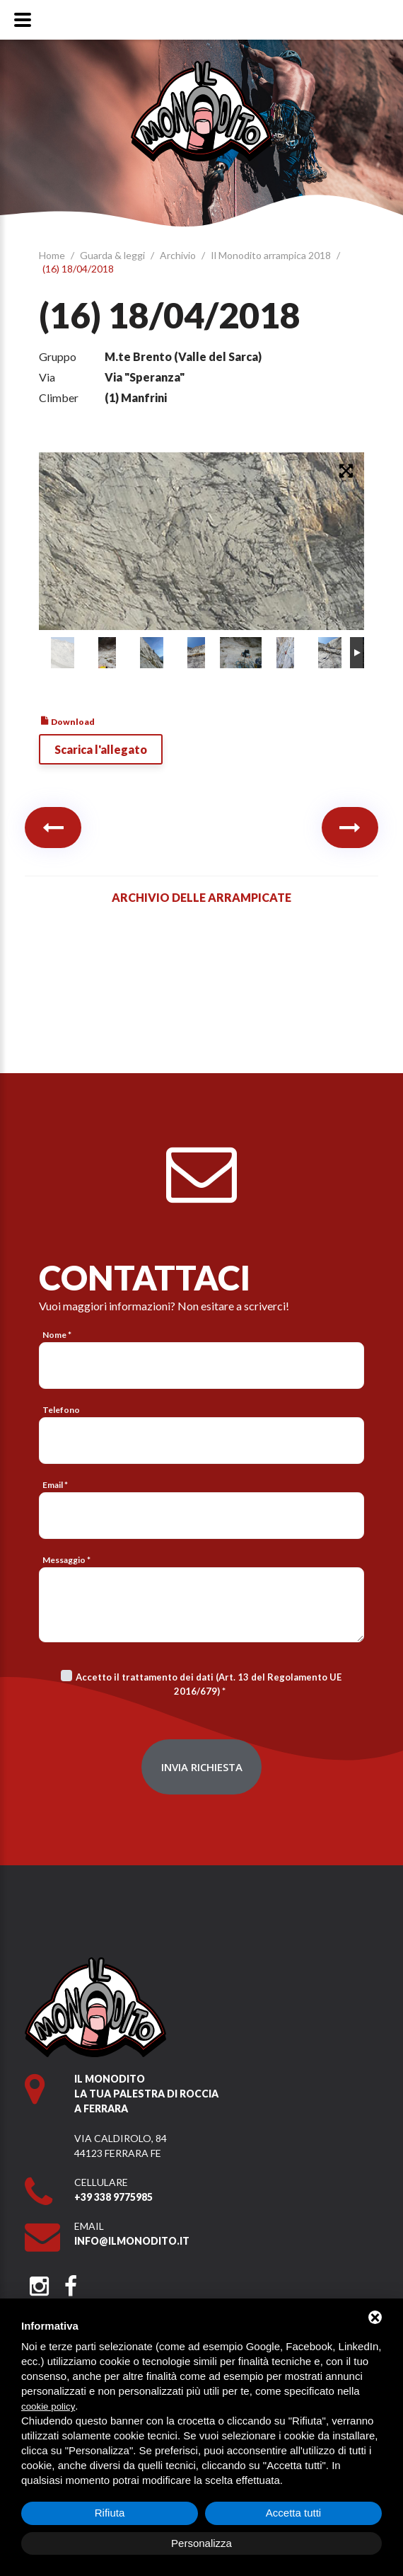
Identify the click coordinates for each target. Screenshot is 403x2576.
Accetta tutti (293, 2513)
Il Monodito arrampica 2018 (272, 255)
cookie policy (48, 2406)
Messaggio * (66, 1560)
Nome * (56, 1334)
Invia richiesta (202, 1767)
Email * (55, 1484)
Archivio (179, 255)
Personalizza (201, 2543)
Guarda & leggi (113, 255)
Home (53, 255)
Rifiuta (110, 2513)
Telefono (61, 1409)
